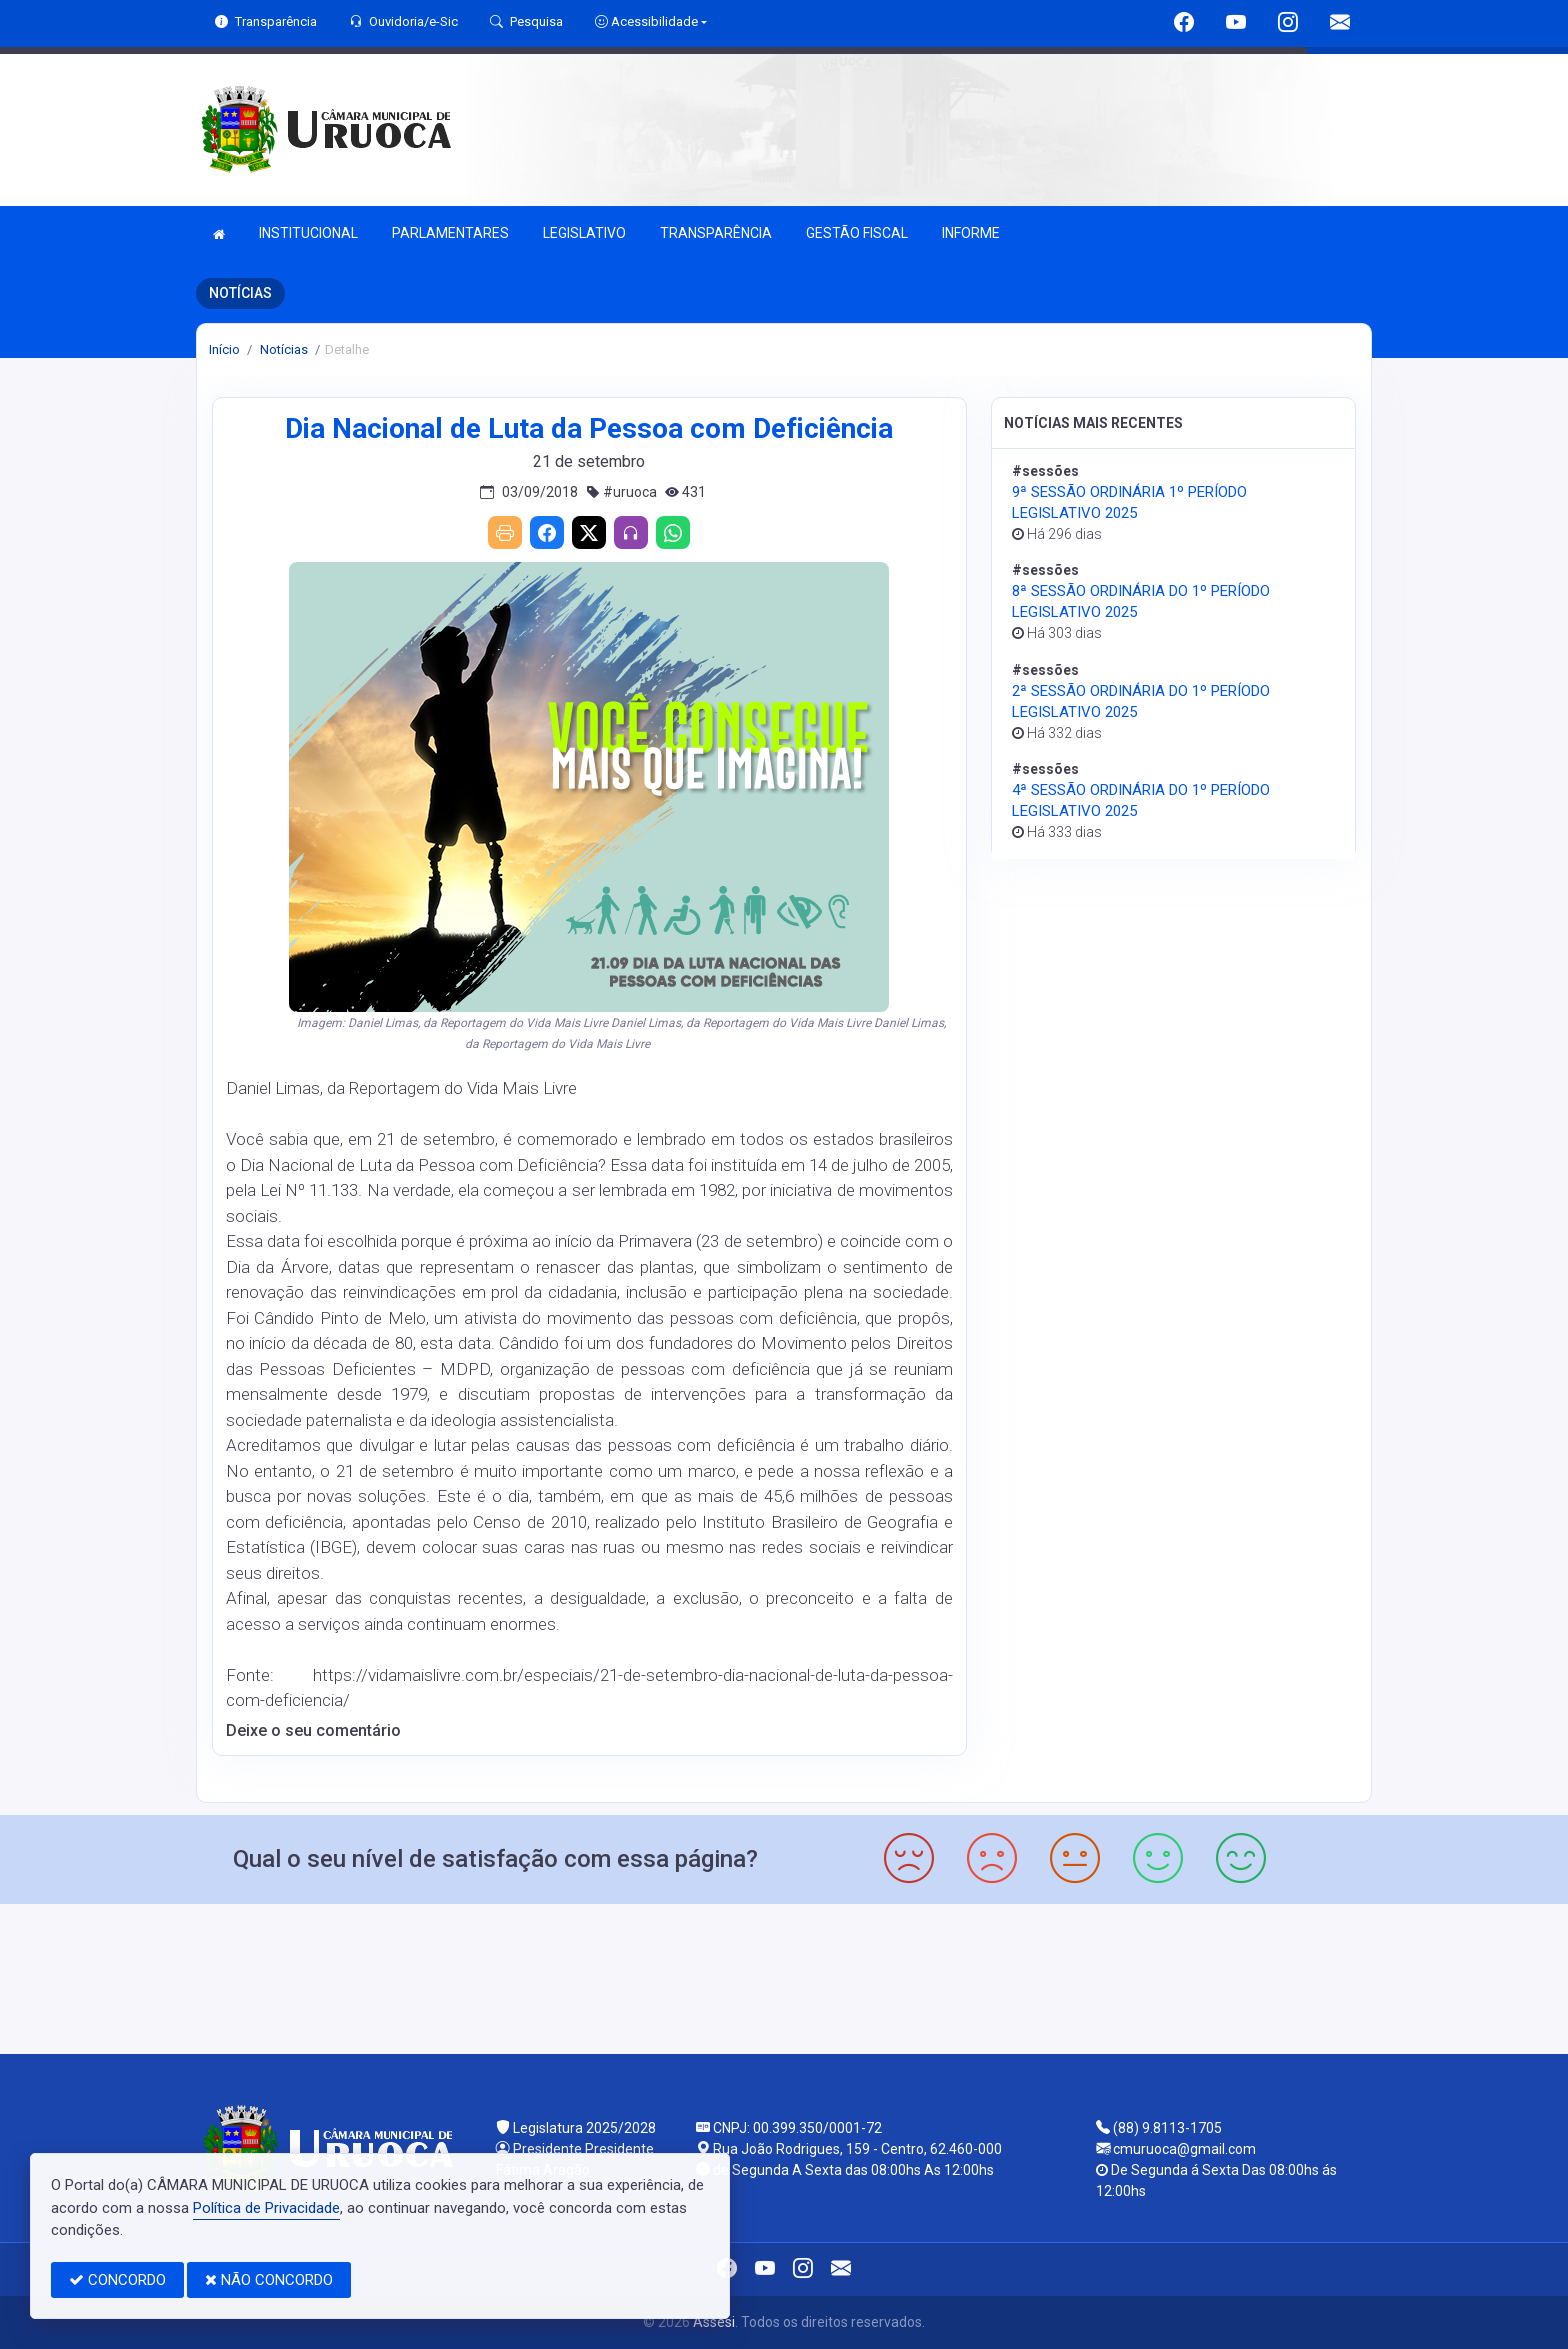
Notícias (282, 349)
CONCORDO (117, 2280)
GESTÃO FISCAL (857, 233)
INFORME (971, 233)
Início (224, 349)
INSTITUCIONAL (308, 233)
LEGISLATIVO (584, 233)
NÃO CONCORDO (269, 2280)
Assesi (714, 2322)
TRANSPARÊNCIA (716, 233)
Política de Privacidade (266, 2208)
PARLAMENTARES (450, 233)
